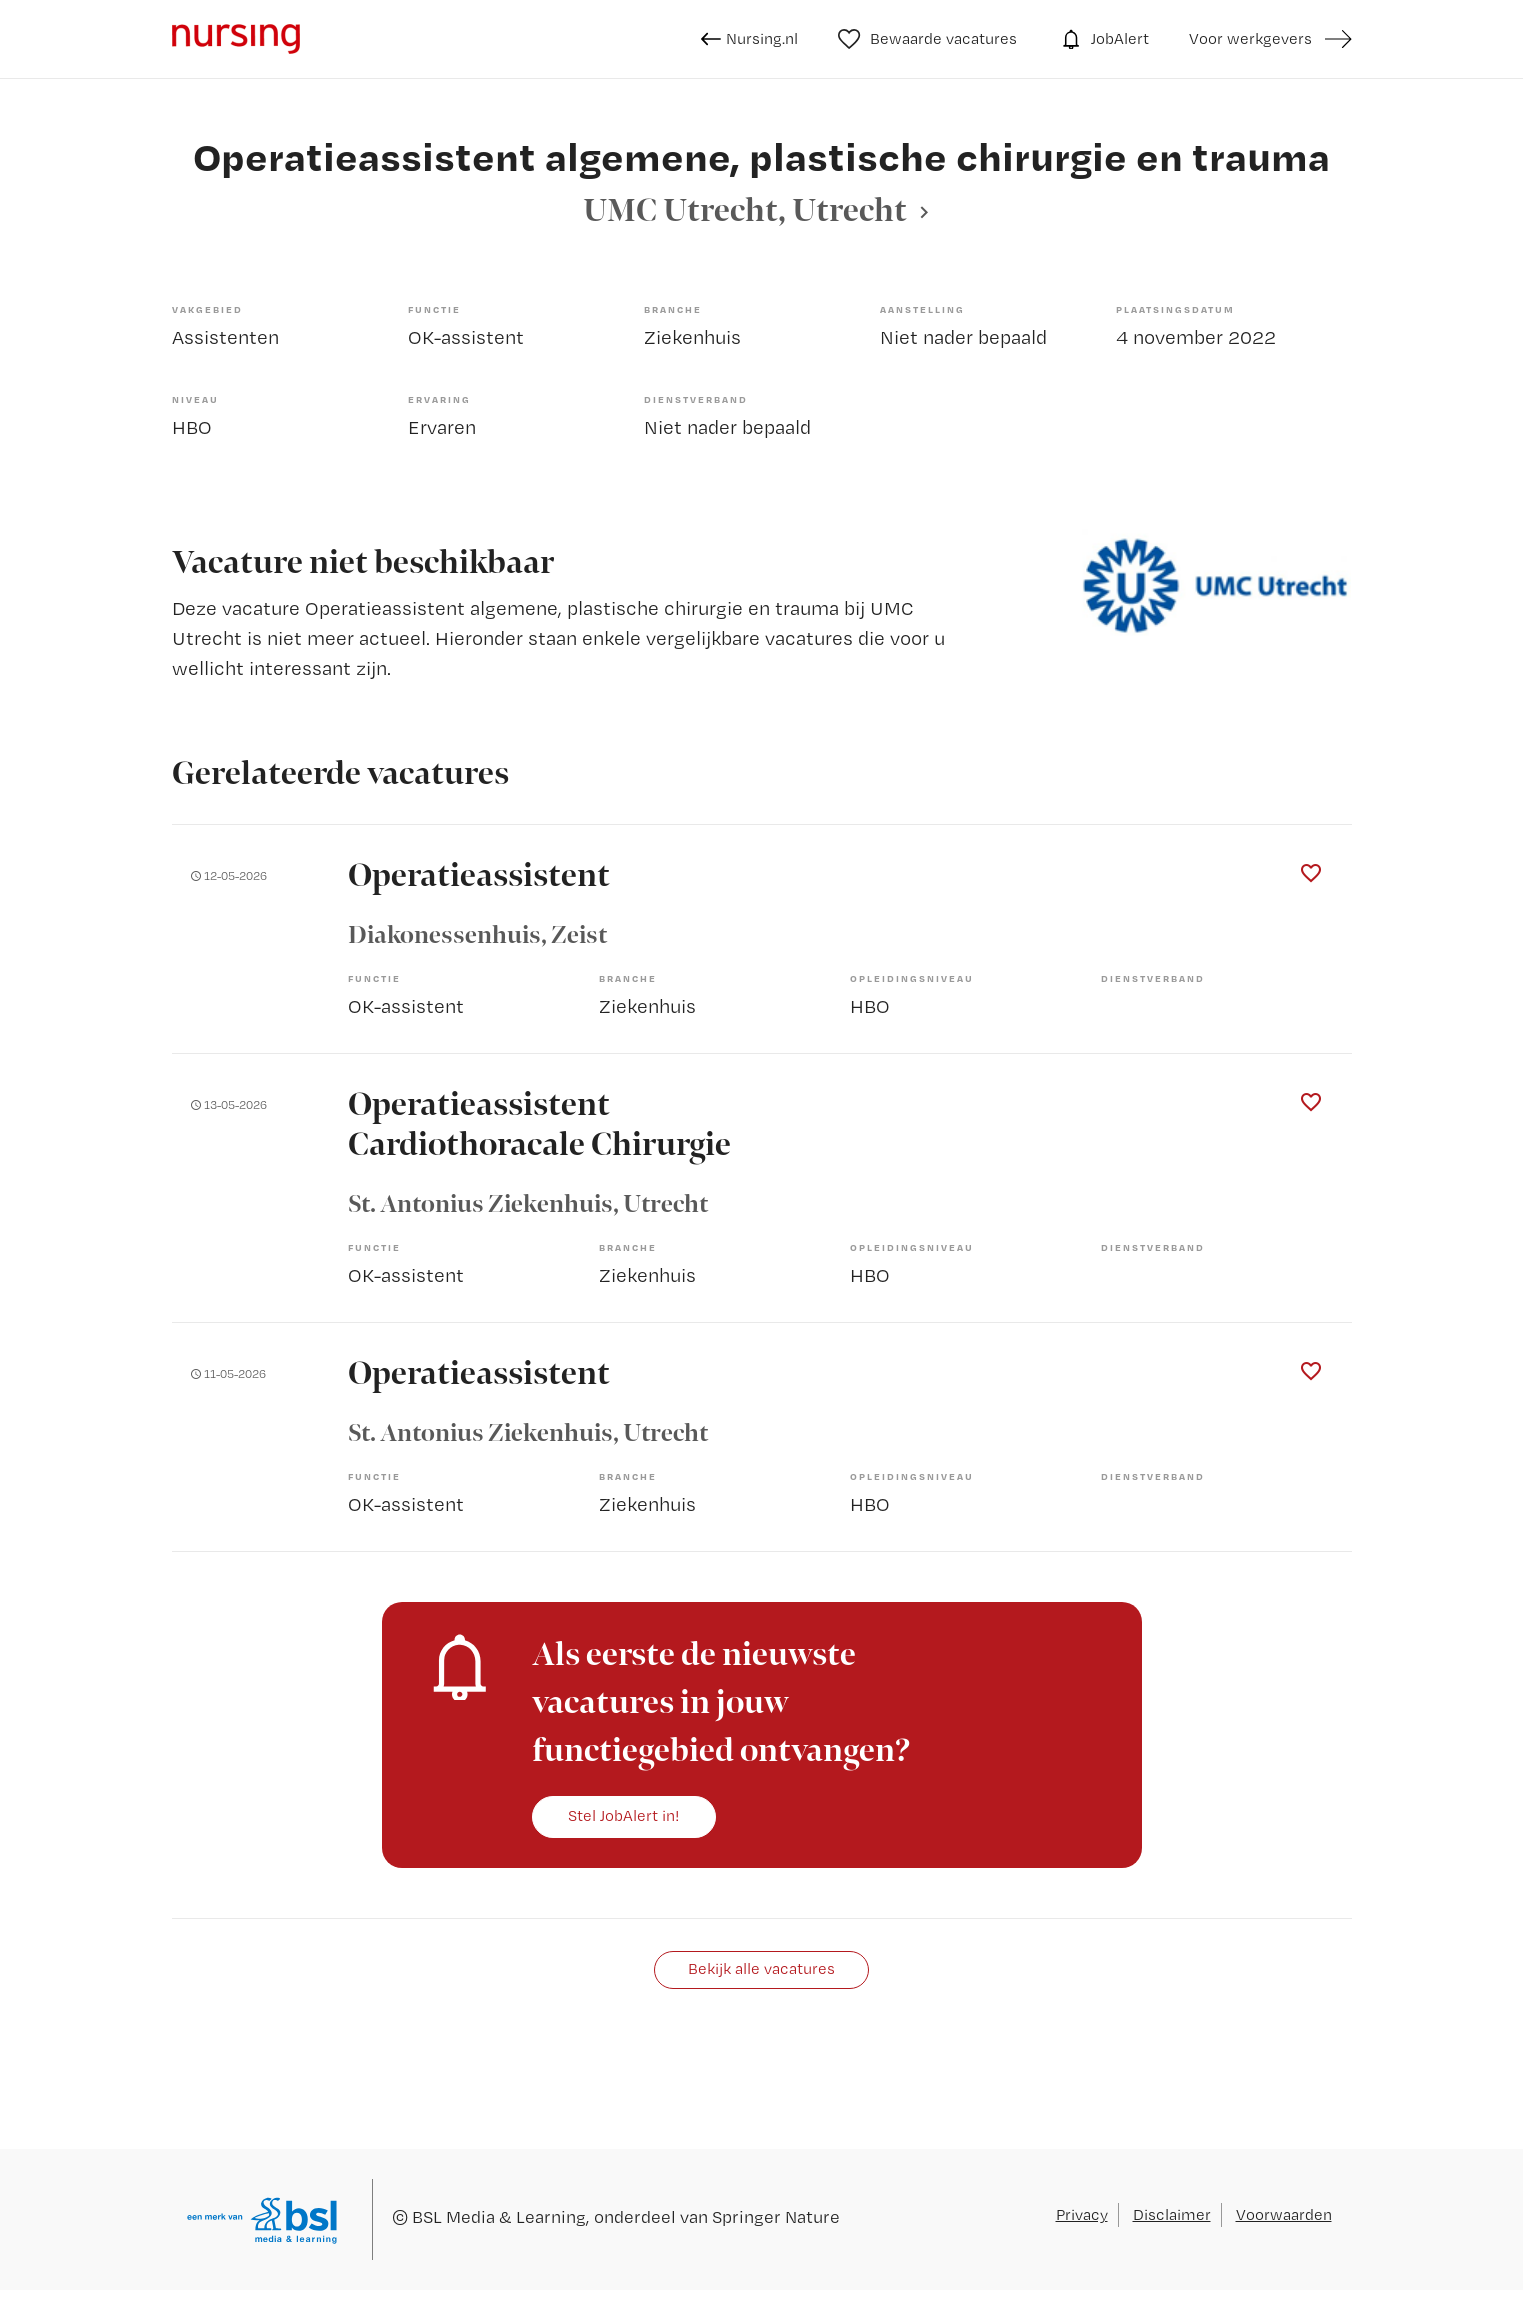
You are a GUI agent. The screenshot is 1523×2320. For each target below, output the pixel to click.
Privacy (1082, 2214)
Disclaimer (1172, 2214)
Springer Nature (776, 2216)
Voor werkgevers (1250, 38)
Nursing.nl (749, 39)
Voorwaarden (1284, 2214)
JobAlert (1103, 39)
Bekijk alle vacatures (761, 1968)
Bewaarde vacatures (927, 39)
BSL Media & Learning (499, 2216)
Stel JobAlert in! (624, 1815)
